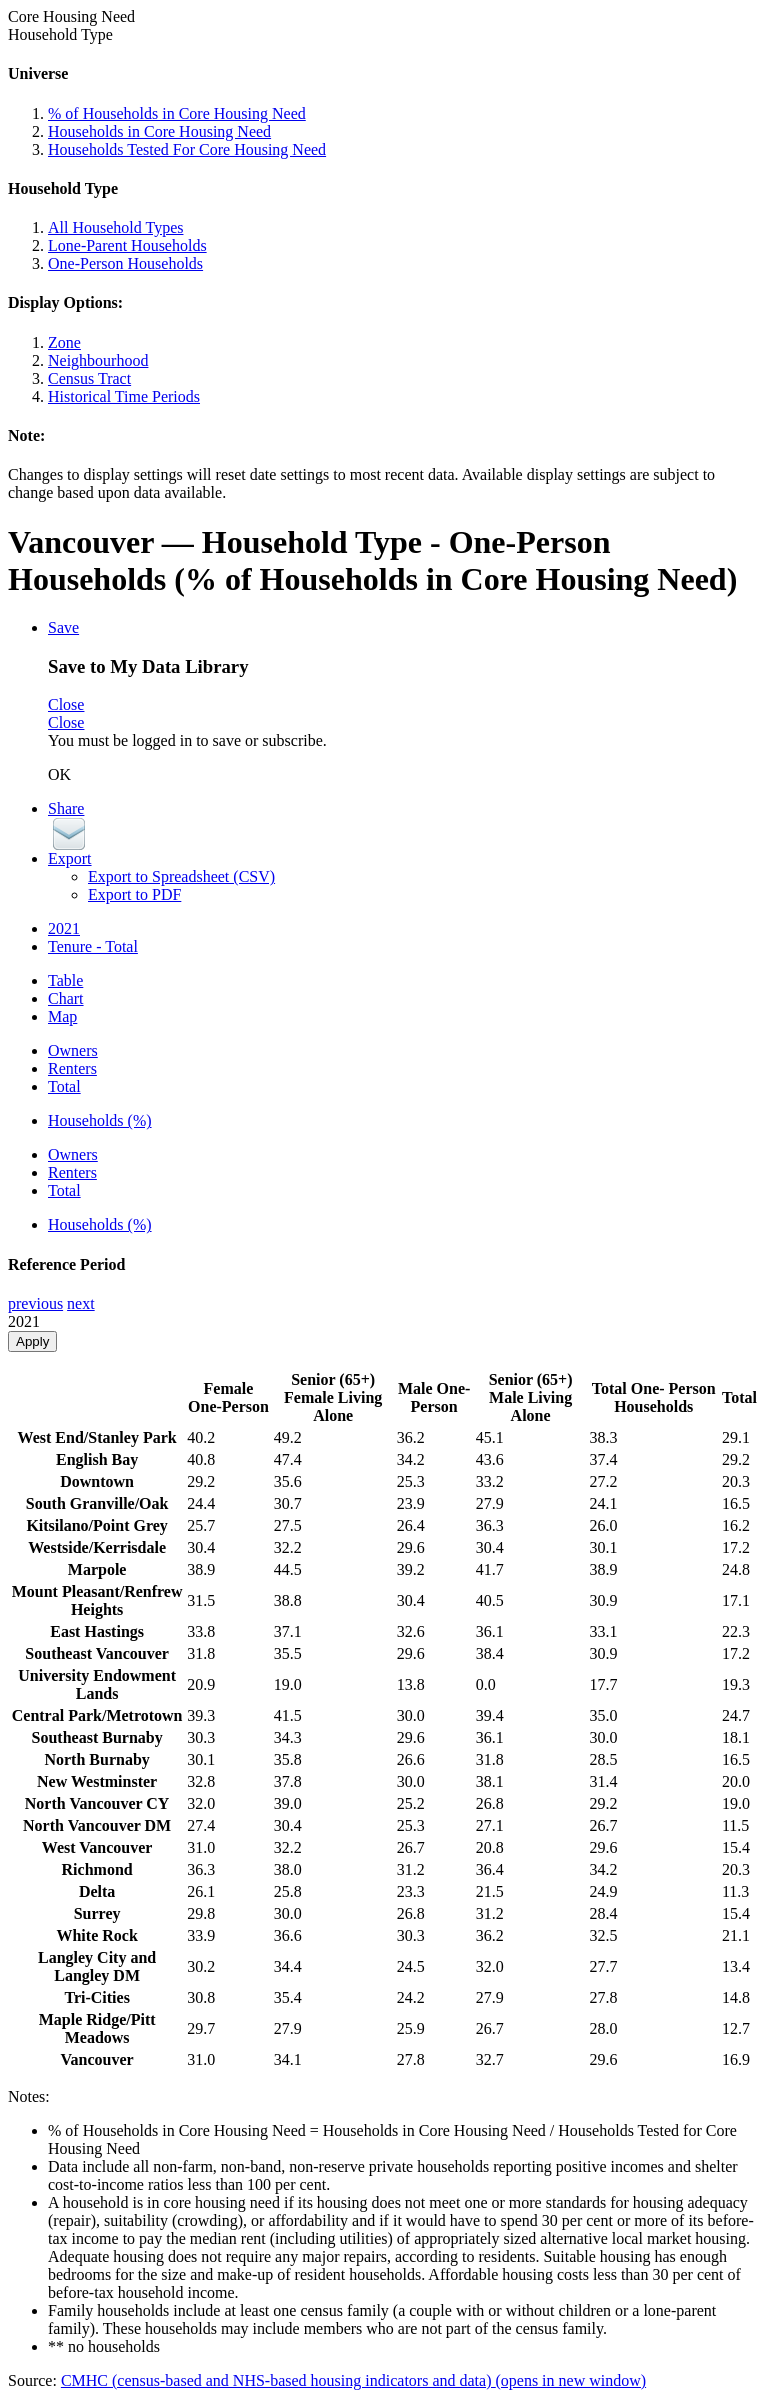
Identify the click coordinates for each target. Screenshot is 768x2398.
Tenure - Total (93, 946)
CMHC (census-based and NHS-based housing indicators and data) (353, 2380)
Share (66, 808)
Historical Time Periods (124, 396)
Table (65, 980)
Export (70, 858)
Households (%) (100, 1120)
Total (64, 1086)
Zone (64, 342)
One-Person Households (125, 263)
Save (63, 627)
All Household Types (115, 227)
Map (62, 1016)
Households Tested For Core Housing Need (187, 149)
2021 (64, 928)
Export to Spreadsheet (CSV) (181, 876)
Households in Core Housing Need (159, 131)
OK (59, 774)
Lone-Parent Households (127, 245)
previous (35, 1303)
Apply (32, 1341)
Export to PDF (134, 894)
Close (66, 704)
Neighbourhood (98, 360)
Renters (72, 1068)
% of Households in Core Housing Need (177, 113)
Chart (66, 998)
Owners (73, 1050)
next (81, 1303)
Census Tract (89, 378)
